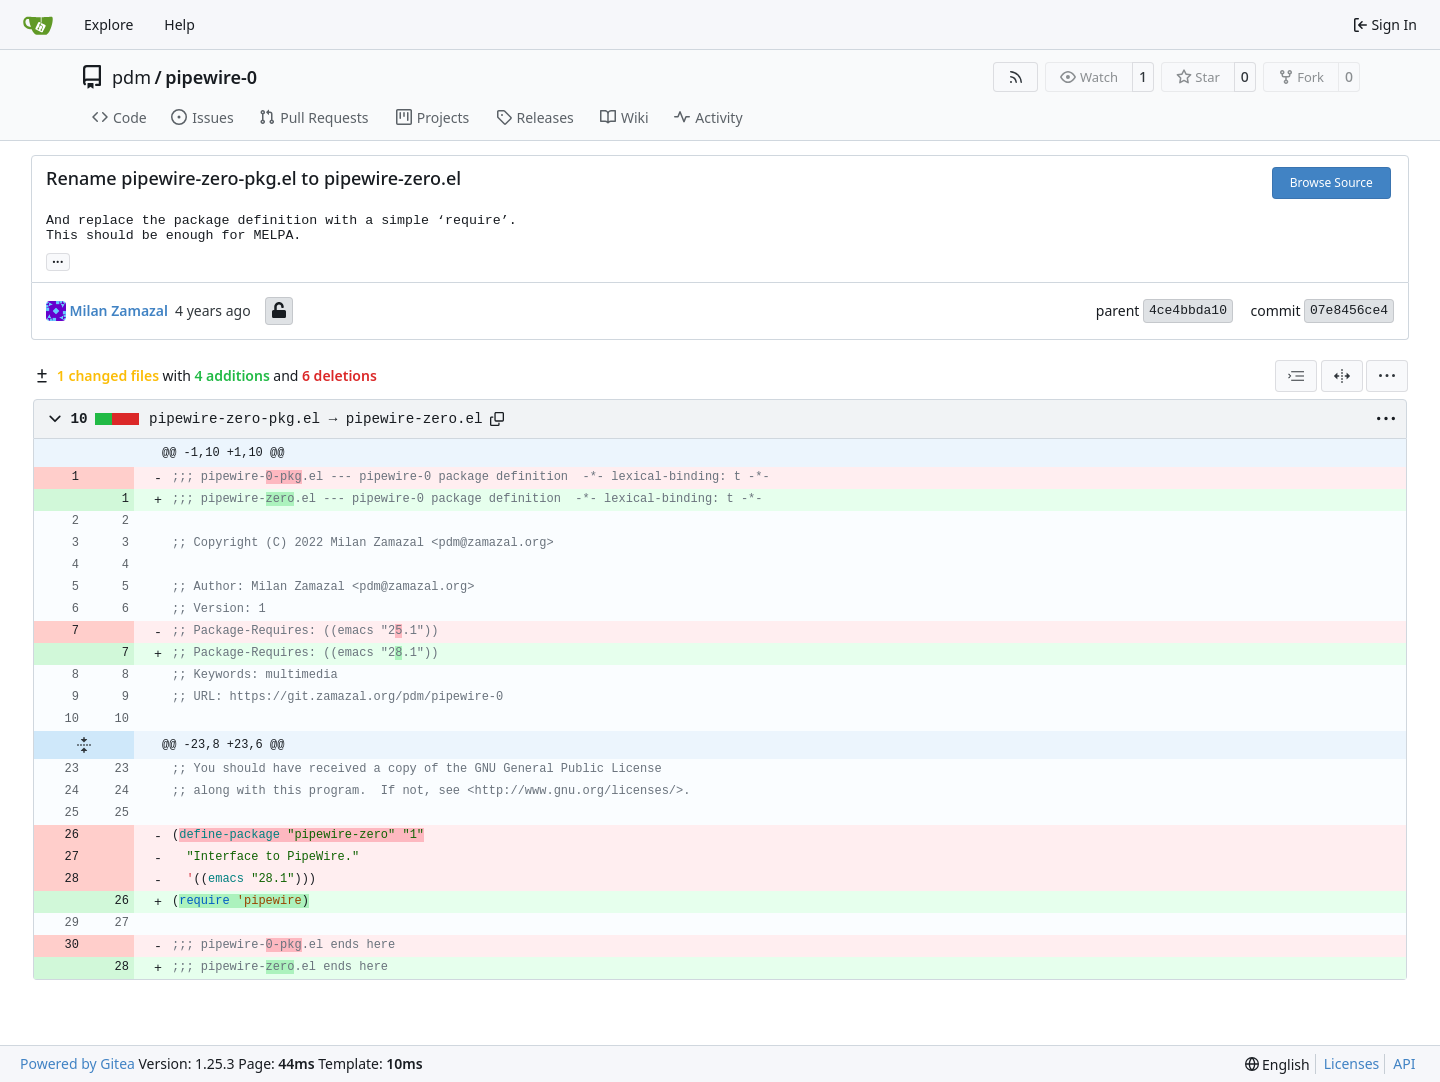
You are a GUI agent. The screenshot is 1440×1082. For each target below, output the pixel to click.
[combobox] (1296, 376)
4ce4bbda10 (1188, 310)
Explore (108, 24)
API (1404, 1063)
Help (179, 24)
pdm (131, 77)
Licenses (1352, 1063)
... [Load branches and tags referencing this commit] (58, 260)
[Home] (38, 25)
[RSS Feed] (1016, 77)
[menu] (1387, 376)
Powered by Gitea (77, 1063)
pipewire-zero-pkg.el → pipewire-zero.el (316, 419)
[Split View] (1342, 376)
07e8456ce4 (1349, 310)
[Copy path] (497, 419)
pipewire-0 (211, 77)
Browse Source (1331, 182)
